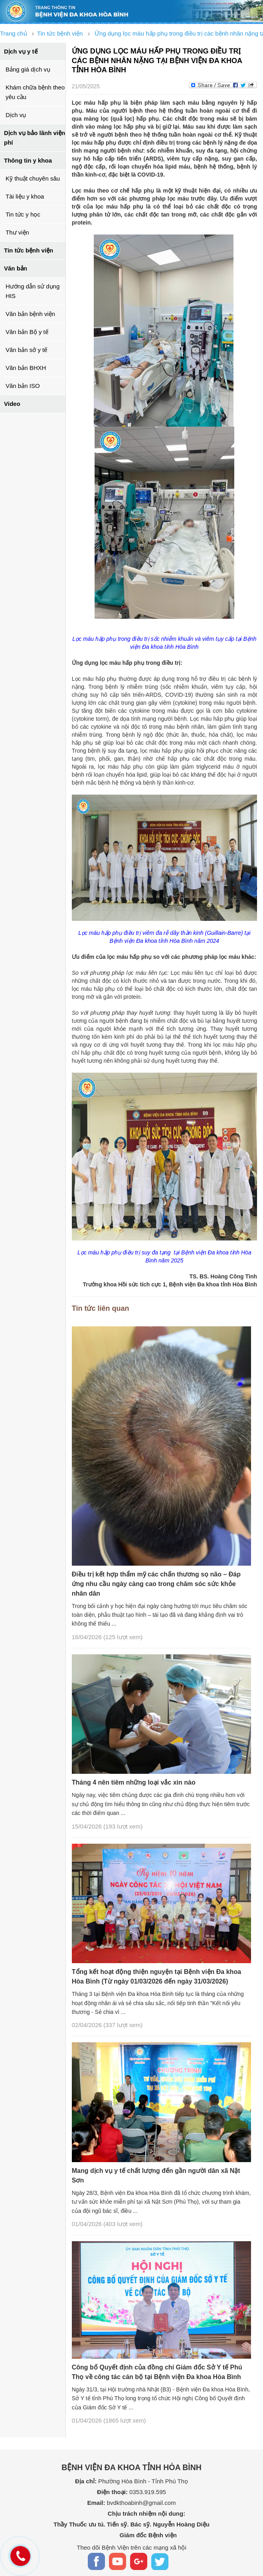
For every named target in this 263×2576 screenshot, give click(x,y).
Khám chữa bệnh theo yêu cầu (35, 92)
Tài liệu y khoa (25, 196)
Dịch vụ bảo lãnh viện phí (34, 137)
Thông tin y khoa (28, 160)
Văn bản (15, 268)
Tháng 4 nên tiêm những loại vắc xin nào (134, 1782)
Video (12, 403)
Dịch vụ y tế (21, 51)
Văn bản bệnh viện (30, 313)
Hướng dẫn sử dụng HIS (32, 291)
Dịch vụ (16, 114)
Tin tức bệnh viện (28, 250)
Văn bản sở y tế (26, 349)
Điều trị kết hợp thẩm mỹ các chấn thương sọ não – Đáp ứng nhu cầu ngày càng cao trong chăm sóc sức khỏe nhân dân (156, 1584)
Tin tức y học (23, 214)
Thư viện (17, 232)
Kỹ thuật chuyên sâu (33, 178)
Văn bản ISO (23, 385)
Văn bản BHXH (26, 367)
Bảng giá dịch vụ (28, 69)
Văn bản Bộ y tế (27, 331)
